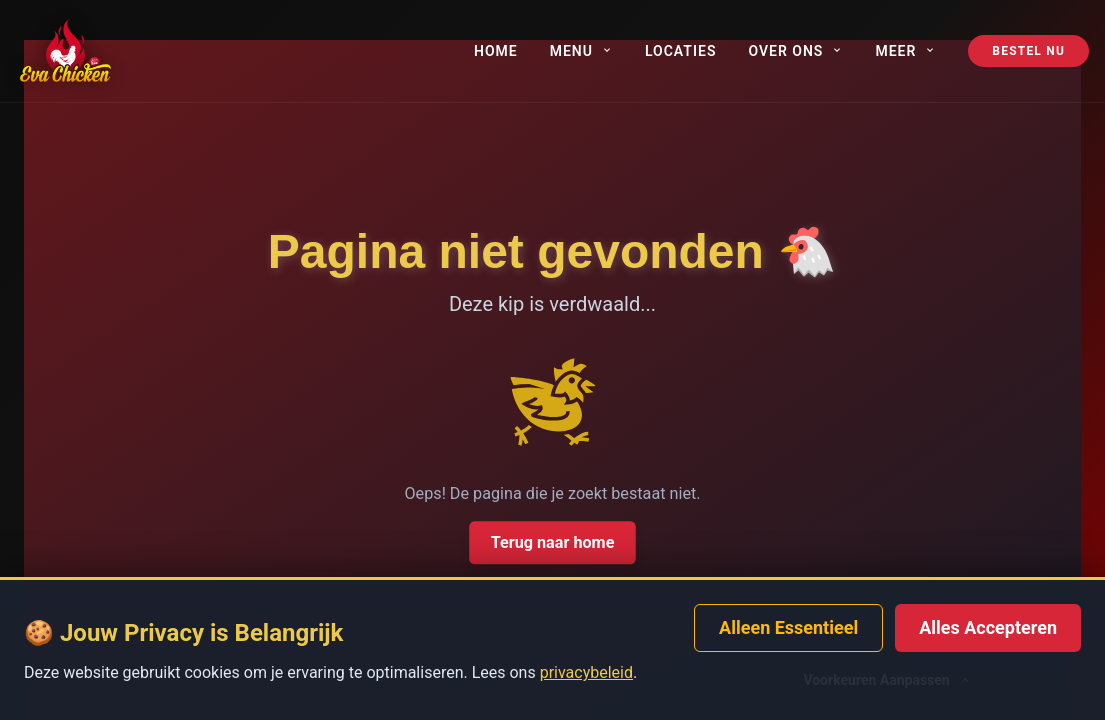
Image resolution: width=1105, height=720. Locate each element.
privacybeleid (586, 672)
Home (496, 51)
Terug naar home (553, 542)
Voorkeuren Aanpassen (887, 680)
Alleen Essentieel (788, 627)
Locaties (681, 51)
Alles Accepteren (988, 627)
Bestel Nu (1028, 51)
